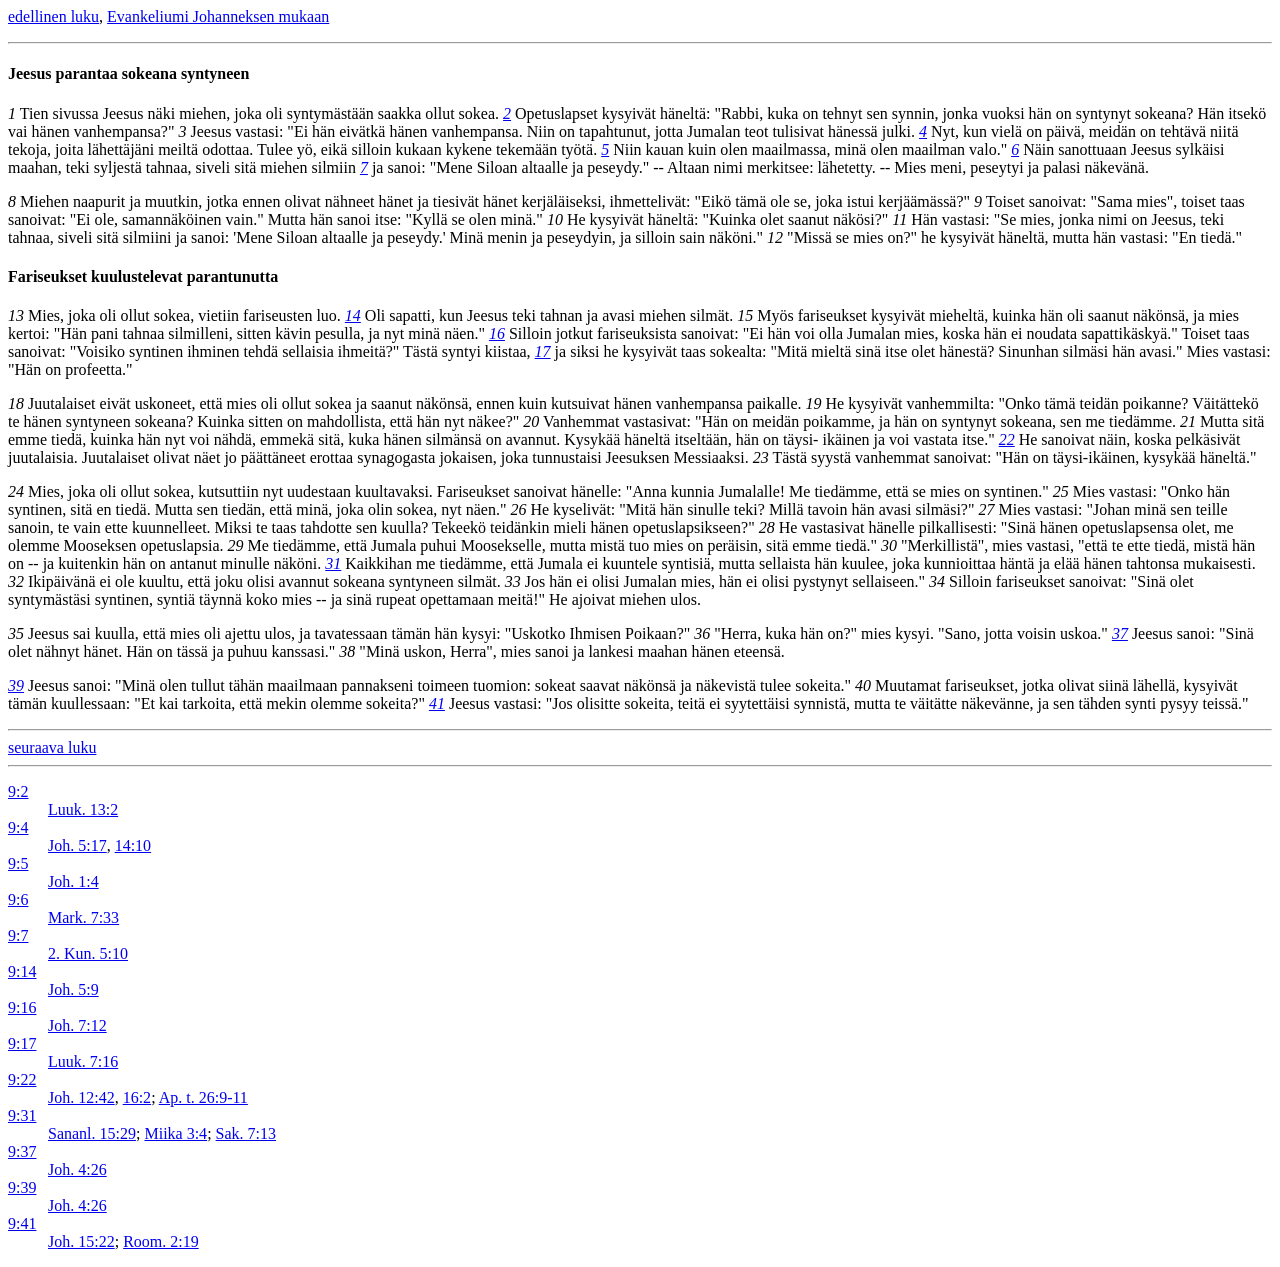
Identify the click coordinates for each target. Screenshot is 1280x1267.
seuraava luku (52, 747)
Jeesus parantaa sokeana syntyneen (128, 73)
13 (16, 315)
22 (1007, 439)
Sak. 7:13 (246, 1133)
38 (347, 651)
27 (986, 509)
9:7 (18, 935)
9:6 (18, 899)
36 (702, 633)
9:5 (18, 863)
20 (531, 421)
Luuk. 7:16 (83, 1061)
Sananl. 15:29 (92, 1133)
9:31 (22, 1115)
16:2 (137, 1097)
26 (518, 509)
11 (899, 219)
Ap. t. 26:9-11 (203, 1097)
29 (236, 545)
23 (761, 457)
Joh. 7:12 (77, 1025)
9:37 (22, 1151)
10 (555, 219)
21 (1188, 421)
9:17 (22, 1043)
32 (16, 581)
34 (937, 581)
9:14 (22, 971)
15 (745, 315)
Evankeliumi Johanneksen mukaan (218, 16)
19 (814, 403)
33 (513, 581)
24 (16, 491)
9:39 (22, 1187)
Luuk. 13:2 (83, 809)
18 (16, 403)
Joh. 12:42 (81, 1097)
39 (16, 685)
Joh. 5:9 (73, 989)
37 (1120, 633)
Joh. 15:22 (81, 1241)
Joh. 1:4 (73, 881)
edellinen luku (53, 16)
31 (333, 563)
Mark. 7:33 (83, 917)
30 (889, 545)
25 (1061, 491)
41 (437, 703)
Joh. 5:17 (77, 845)
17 (543, 351)
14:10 (133, 845)
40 (863, 685)
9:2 (18, 791)
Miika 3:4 (175, 1133)
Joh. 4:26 (77, 1169)
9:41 (22, 1223)
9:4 (18, 827)
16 (497, 333)
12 (775, 237)
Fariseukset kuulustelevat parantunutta (143, 276)
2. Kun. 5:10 (88, 953)
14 (353, 315)
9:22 (22, 1079)
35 (16, 633)
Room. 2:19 (161, 1241)
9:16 (22, 1007)
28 (767, 527)
